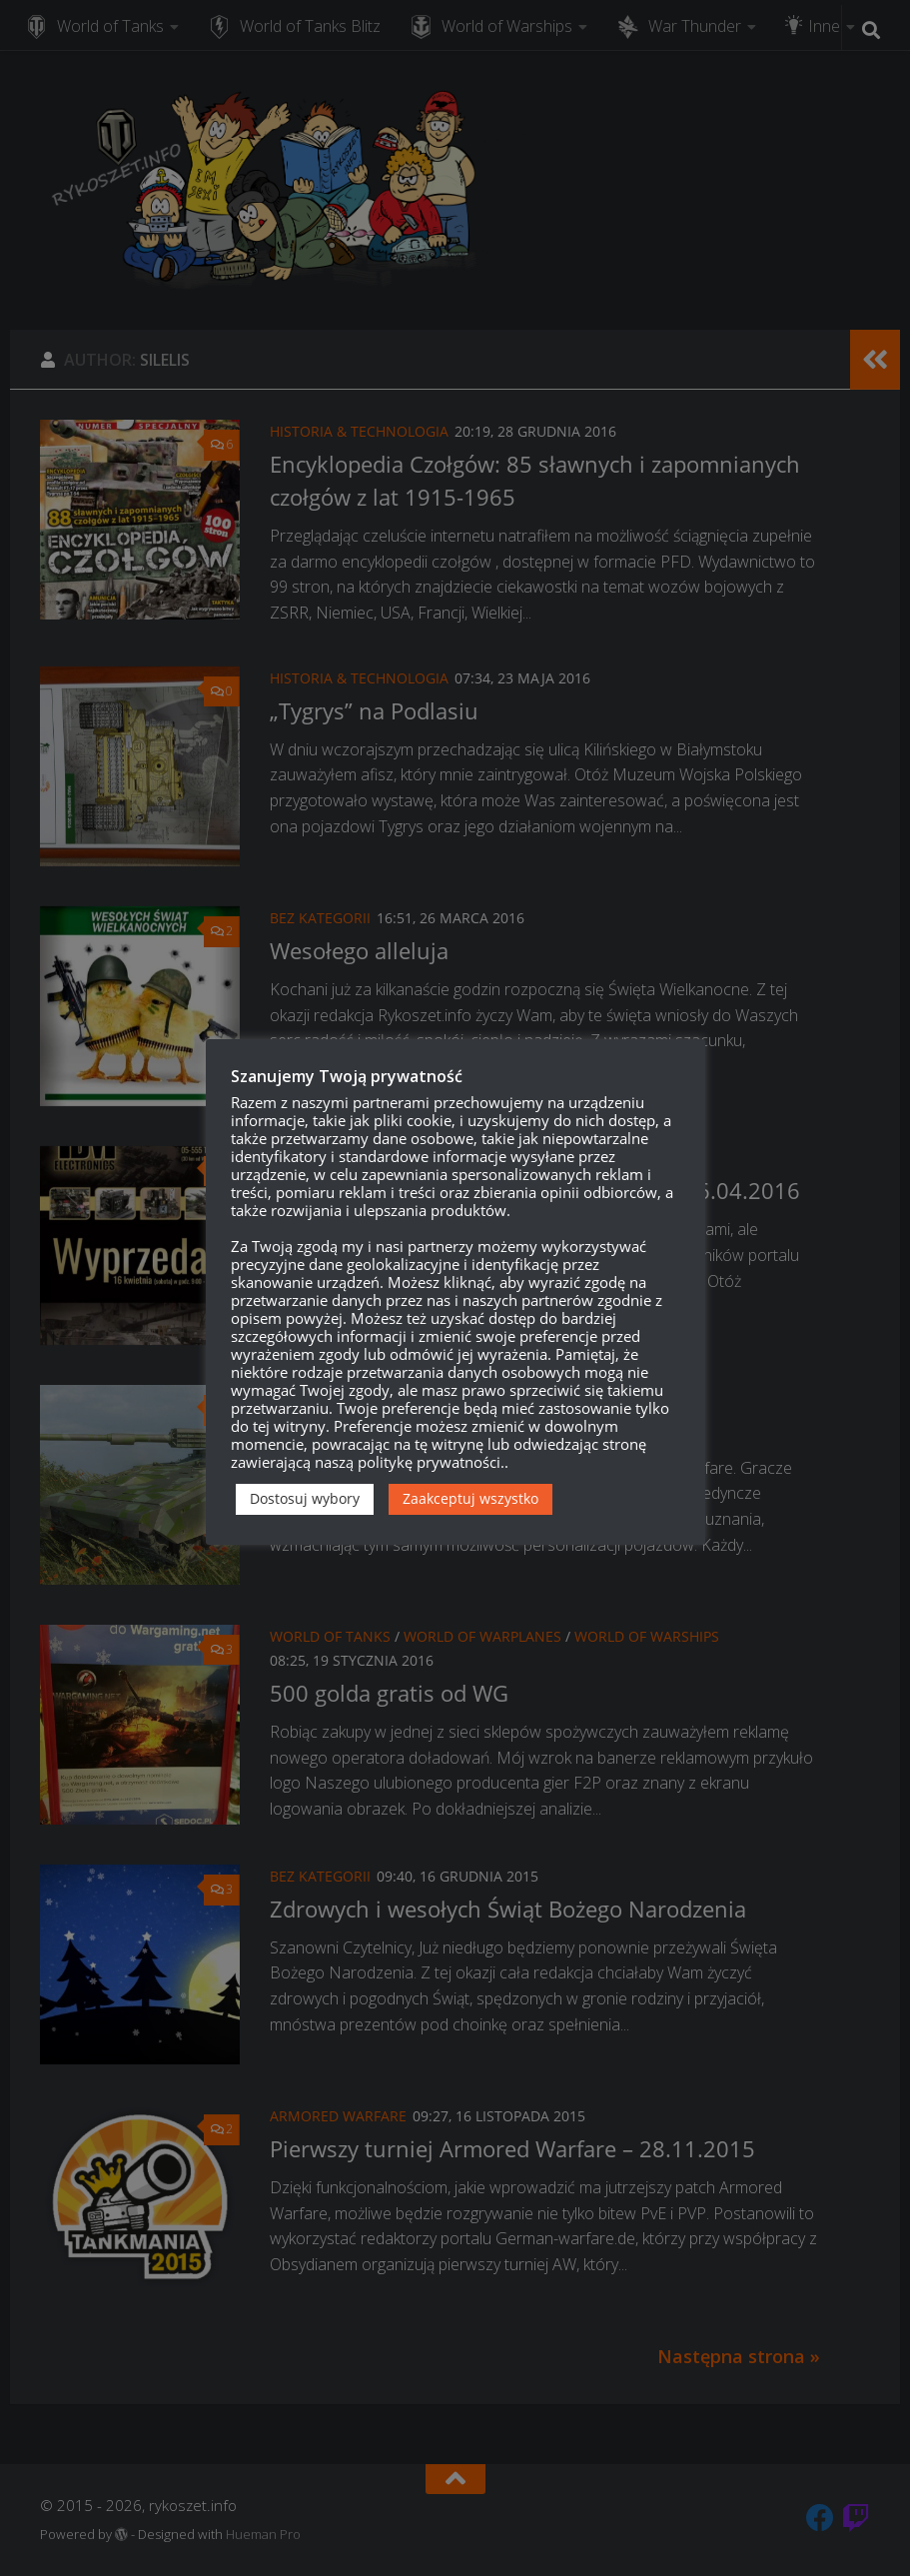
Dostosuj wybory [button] (305, 1498)
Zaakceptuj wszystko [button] (470, 1498)
